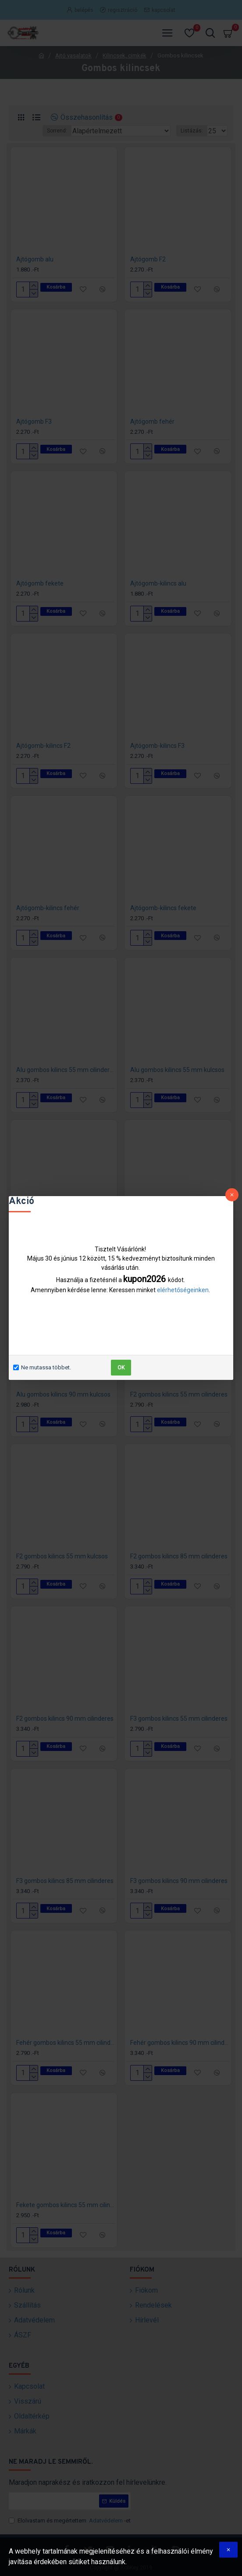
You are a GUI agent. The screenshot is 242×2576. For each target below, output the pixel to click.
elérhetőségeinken (183, 1289)
